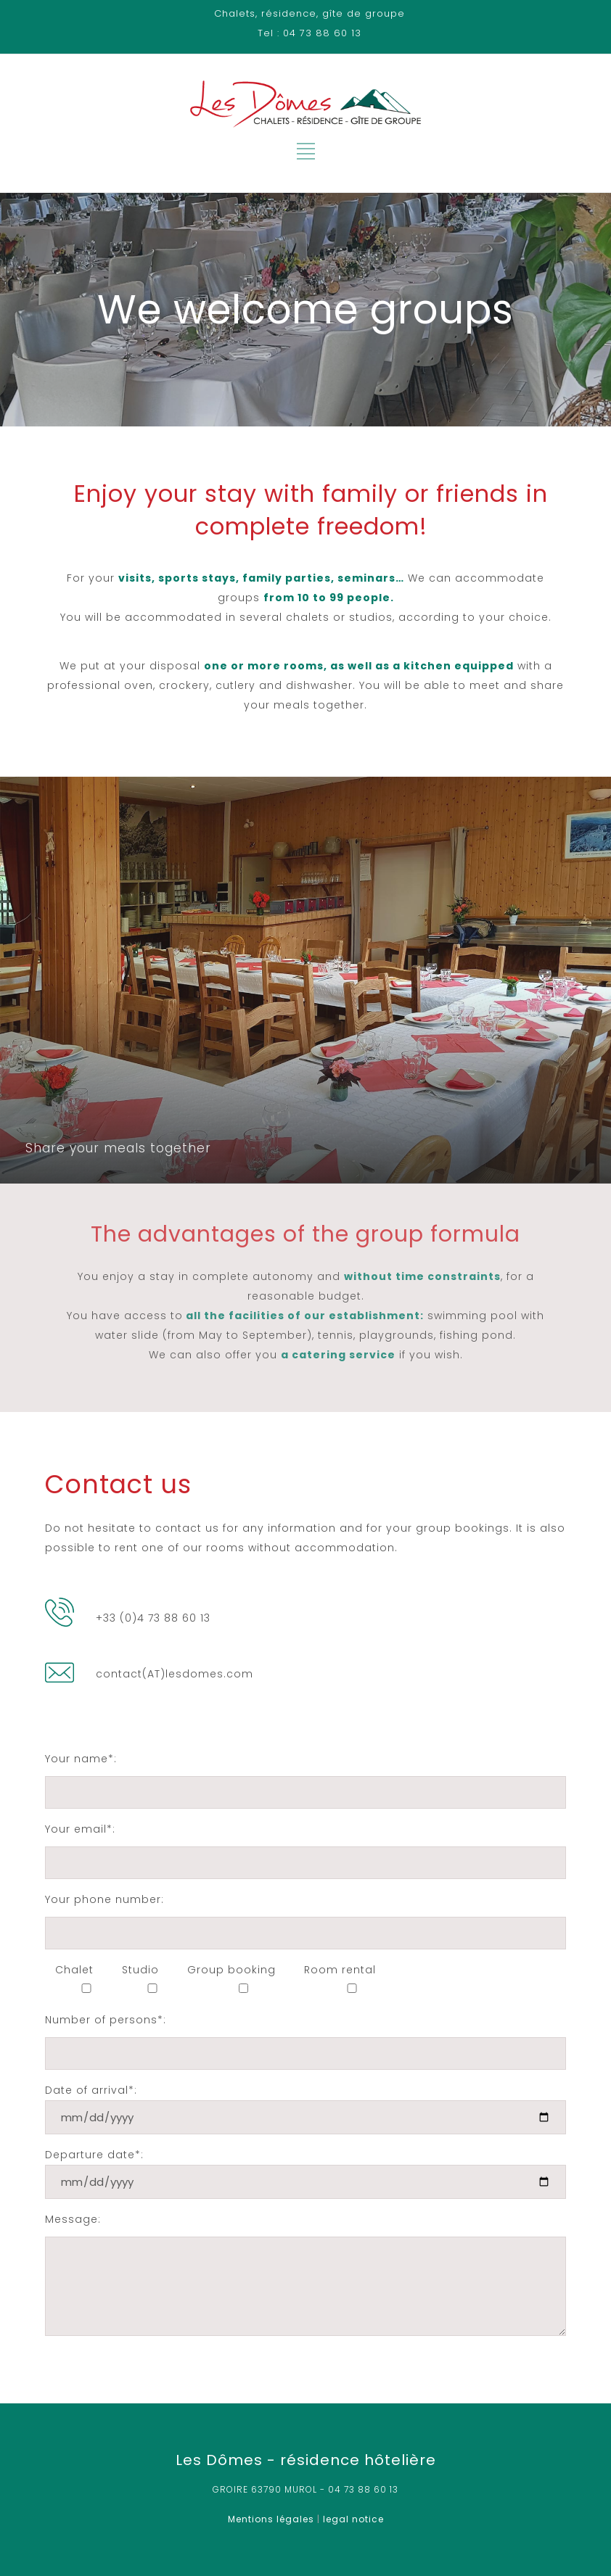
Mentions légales (271, 2519)
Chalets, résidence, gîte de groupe (309, 13)
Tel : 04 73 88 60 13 (309, 33)
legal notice (353, 2519)
